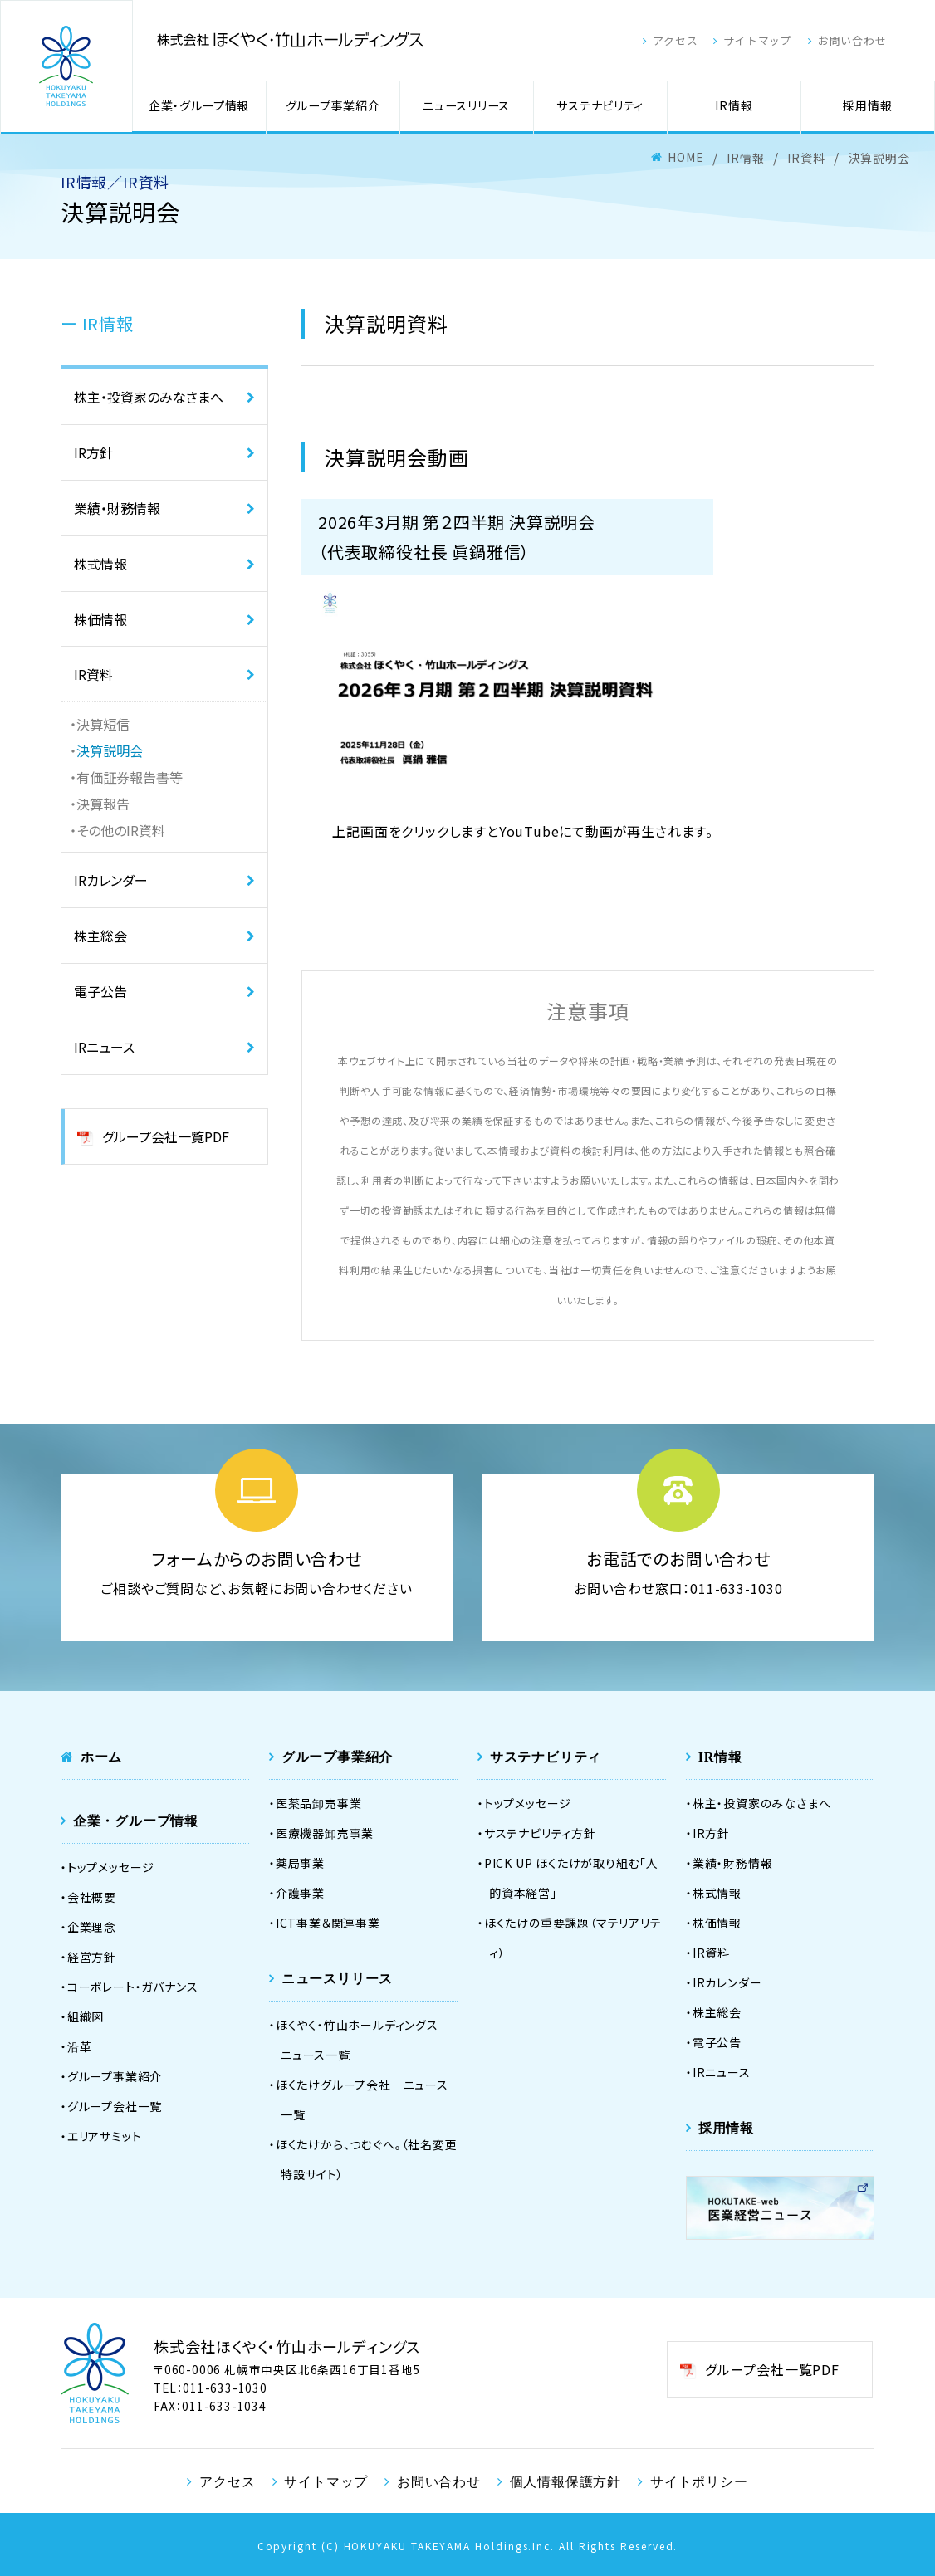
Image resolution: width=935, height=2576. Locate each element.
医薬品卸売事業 (319, 1803)
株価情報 (100, 619)
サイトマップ (766, 41)
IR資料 (93, 675)
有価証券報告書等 (129, 778)
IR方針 (93, 452)
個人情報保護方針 (565, 2481)
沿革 (79, 2046)
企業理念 (91, 1927)
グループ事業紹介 (332, 106)
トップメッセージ (110, 1867)
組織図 (85, 2016)
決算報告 (103, 804)
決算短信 (103, 725)
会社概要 (91, 1897)
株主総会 (100, 936)
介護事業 (300, 1892)
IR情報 (734, 106)
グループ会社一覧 (114, 2106)
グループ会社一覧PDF (165, 1137)
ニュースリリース (466, 106)
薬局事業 (300, 1863)
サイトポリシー (699, 2481)
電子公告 (100, 992)
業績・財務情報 (117, 508)
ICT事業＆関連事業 (328, 1922)
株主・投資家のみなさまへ (148, 397)
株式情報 (100, 564)
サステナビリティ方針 (540, 1833)
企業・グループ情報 (199, 106)
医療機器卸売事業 (325, 1833)
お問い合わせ (866, 41)
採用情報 (867, 106)
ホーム (101, 1756)
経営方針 (91, 1956)
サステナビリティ (600, 106)
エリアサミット (104, 2136)
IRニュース (104, 1048)
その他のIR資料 (120, 831)
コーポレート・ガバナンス (132, 1986)
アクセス (678, 41)
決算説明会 (109, 751)
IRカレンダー (111, 881)
